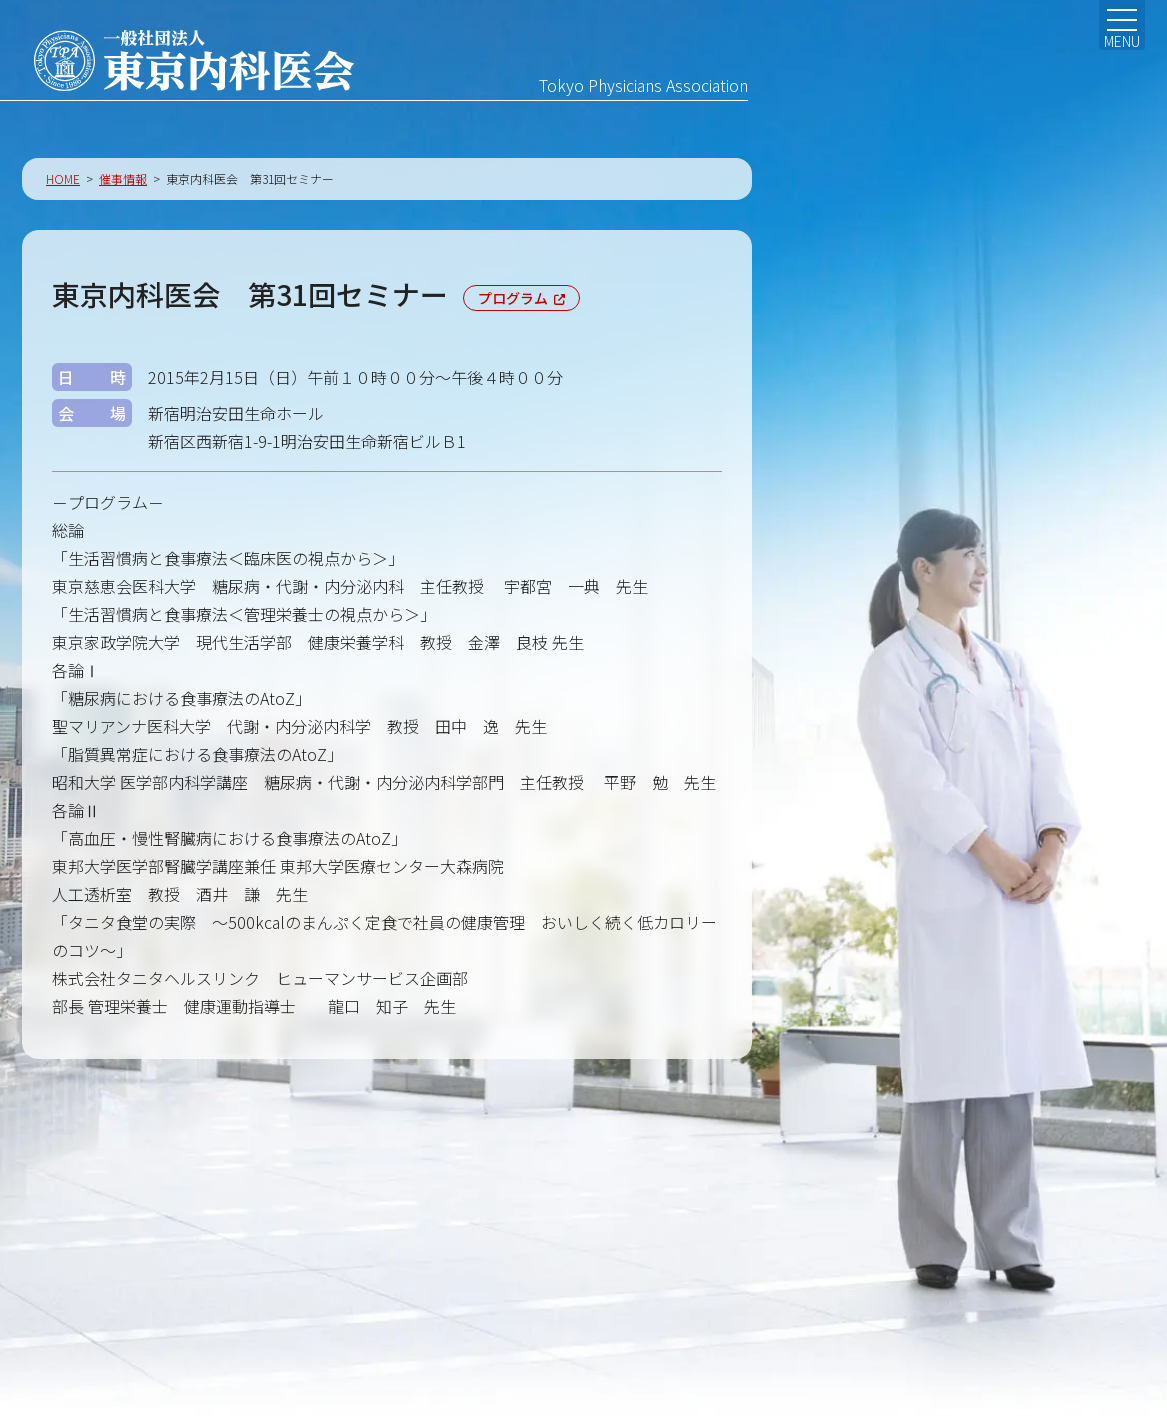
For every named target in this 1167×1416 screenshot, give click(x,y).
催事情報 (123, 184)
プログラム (513, 304)
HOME (63, 184)
